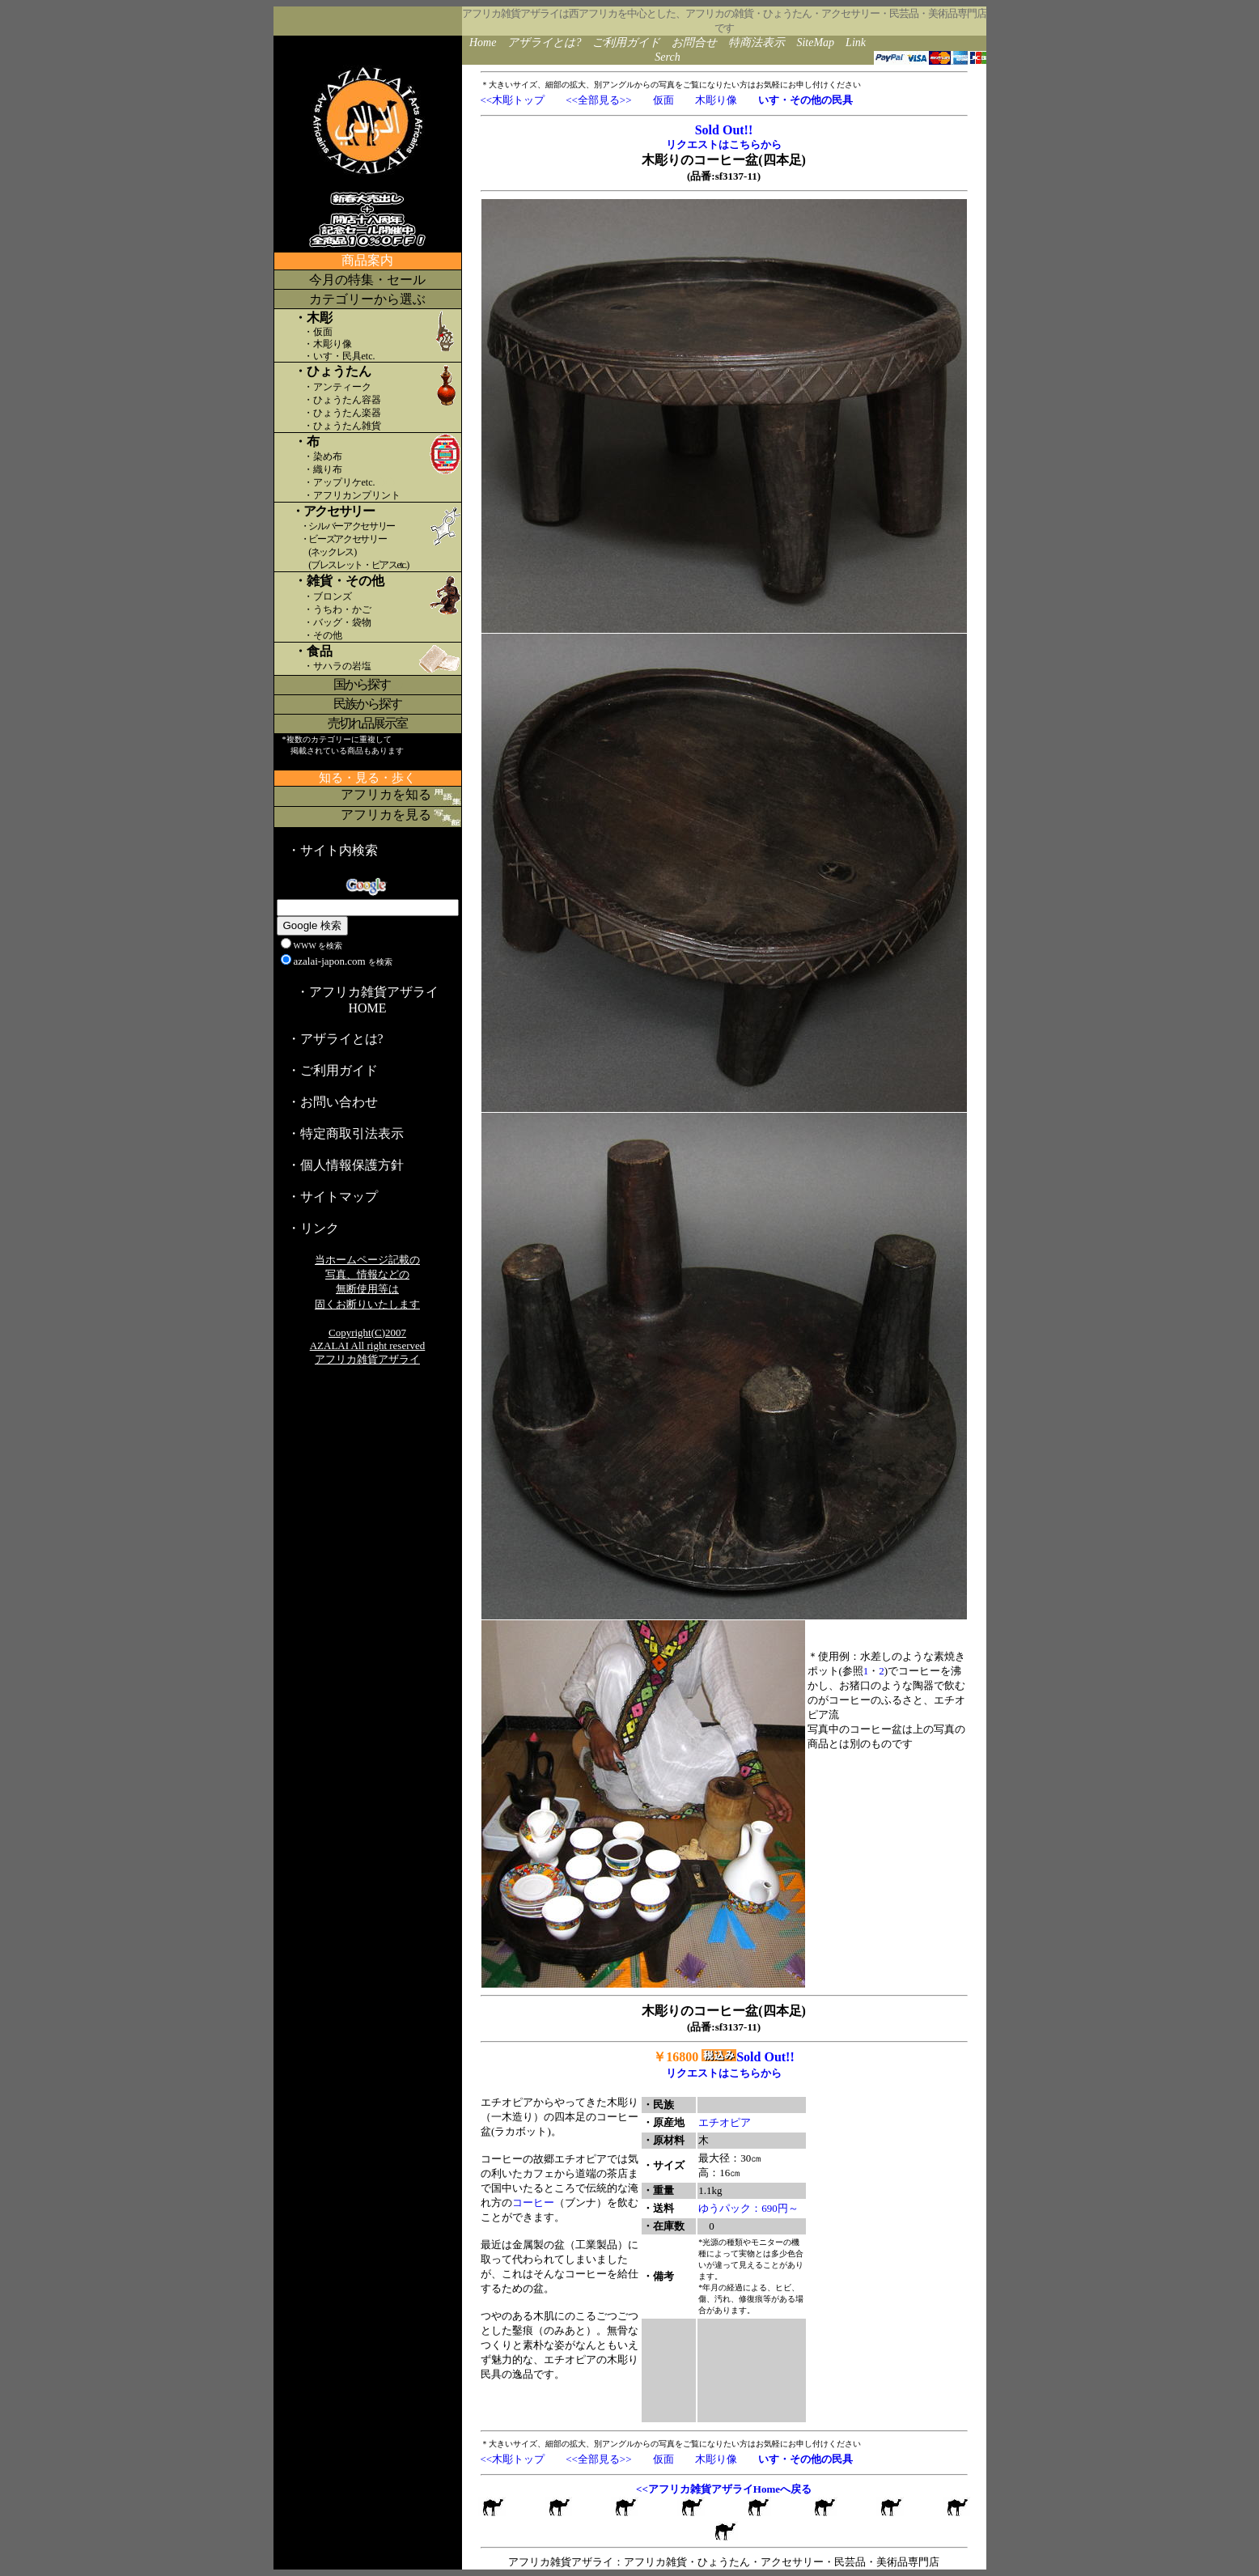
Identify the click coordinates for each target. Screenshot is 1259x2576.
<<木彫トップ (513, 100)
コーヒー (533, 2202)
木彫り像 (716, 100)
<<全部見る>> (598, 100)
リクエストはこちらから (724, 144)
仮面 (663, 100)
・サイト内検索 (332, 850)
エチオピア (724, 2122)
